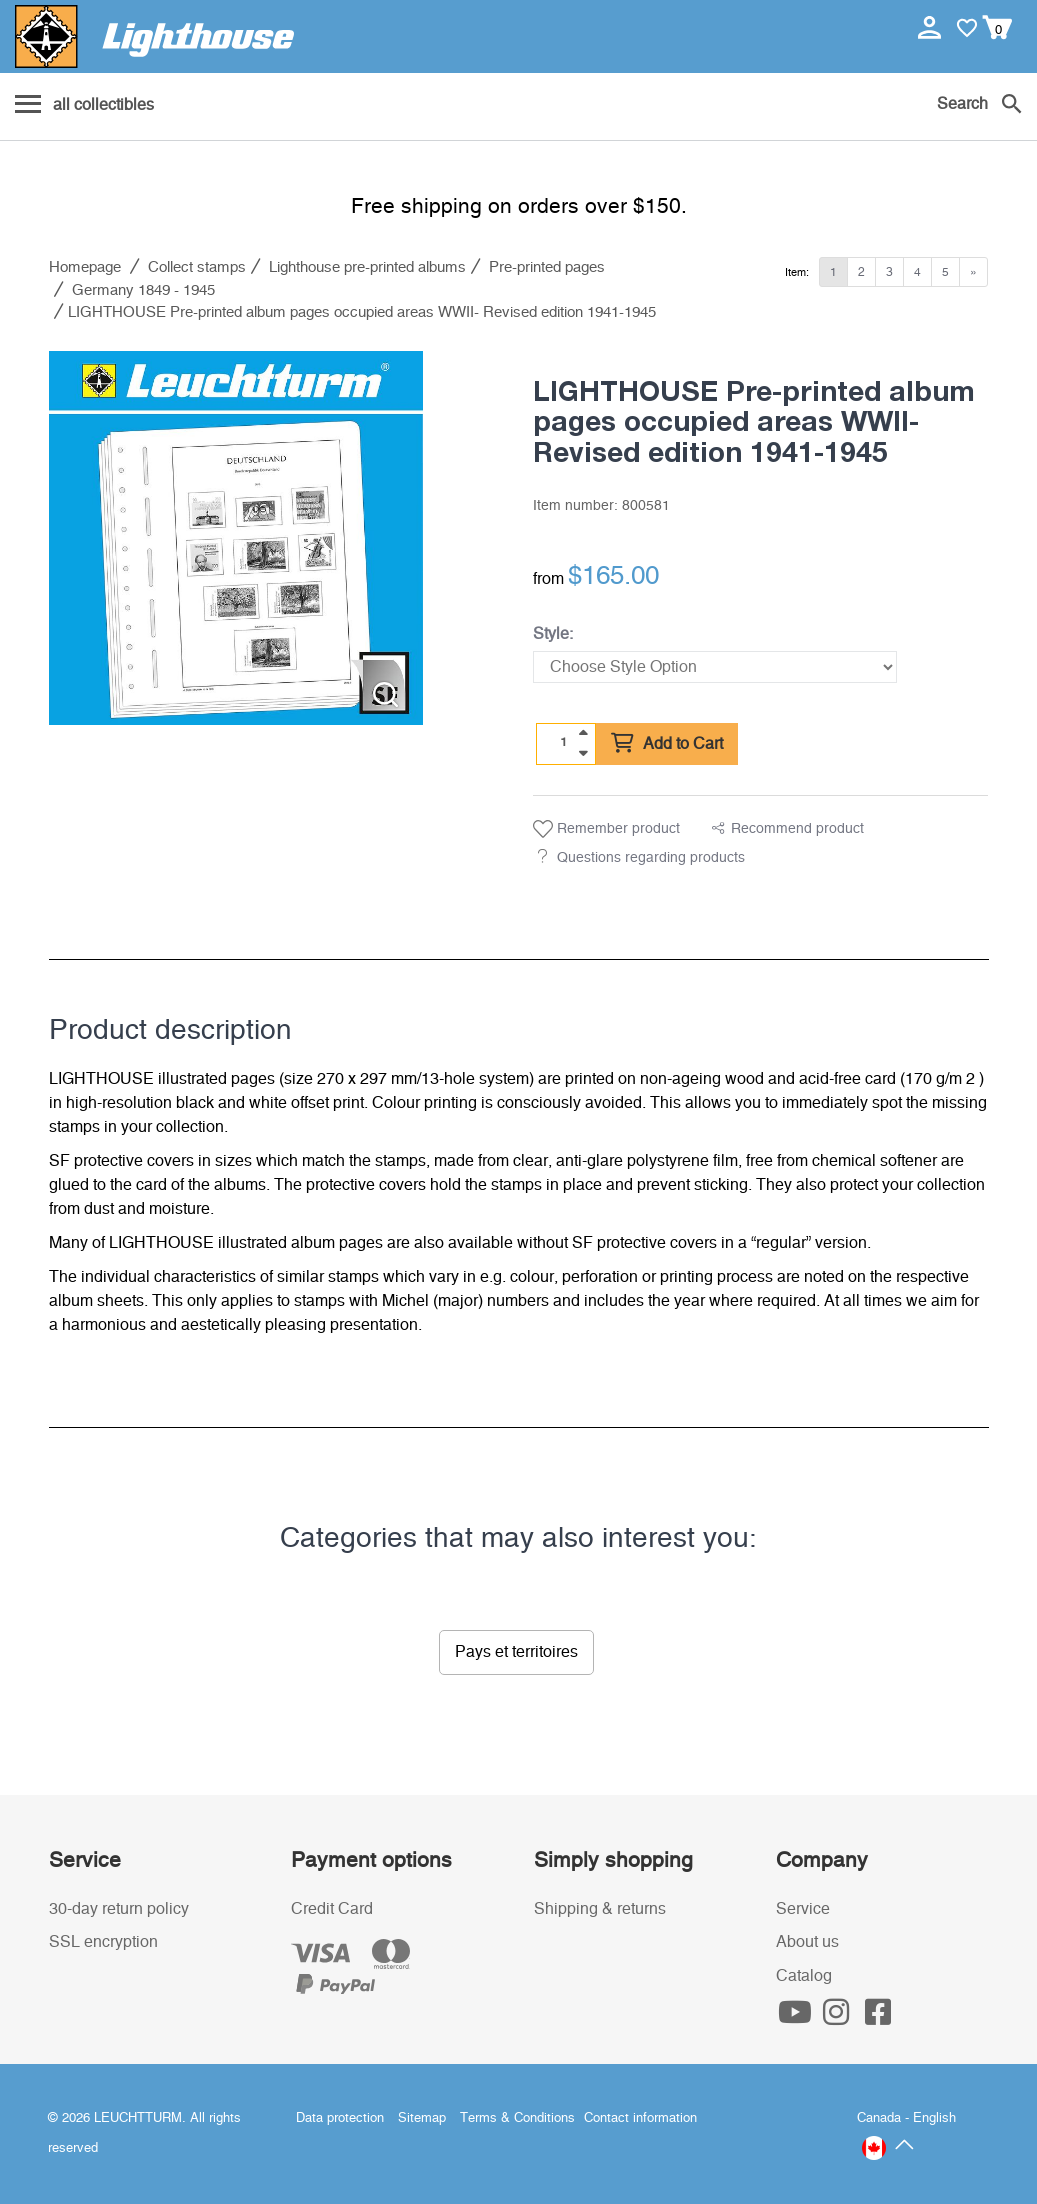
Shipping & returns (600, 1909)
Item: (797, 272)
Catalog (804, 1976)
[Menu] (84, 106)
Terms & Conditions (517, 2118)
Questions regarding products (651, 858)
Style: (553, 634)
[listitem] (236, 538)
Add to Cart (667, 744)
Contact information (640, 2118)
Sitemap (422, 2118)
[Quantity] (563, 743)
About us (807, 1942)
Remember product (606, 829)
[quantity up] (583, 733)
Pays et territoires (516, 1652)
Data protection (340, 2118)
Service (803, 1909)
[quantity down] (583, 753)
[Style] (715, 667)
